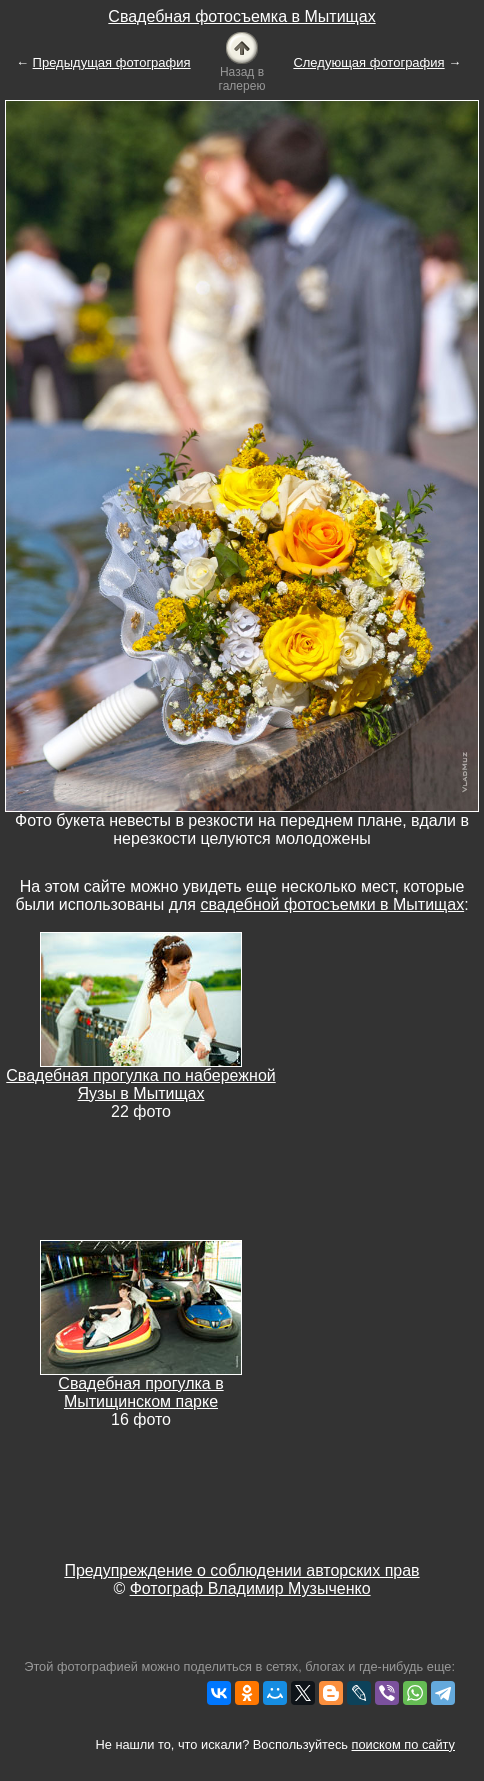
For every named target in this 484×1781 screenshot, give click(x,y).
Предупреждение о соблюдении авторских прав (241, 1570)
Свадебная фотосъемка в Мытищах (241, 16)
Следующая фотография (368, 62)
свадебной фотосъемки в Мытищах (332, 904)
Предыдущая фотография (112, 62)
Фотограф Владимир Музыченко (250, 1588)
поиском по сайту (403, 1744)
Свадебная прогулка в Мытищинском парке (140, 1392)
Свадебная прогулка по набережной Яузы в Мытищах (140, 1084)
